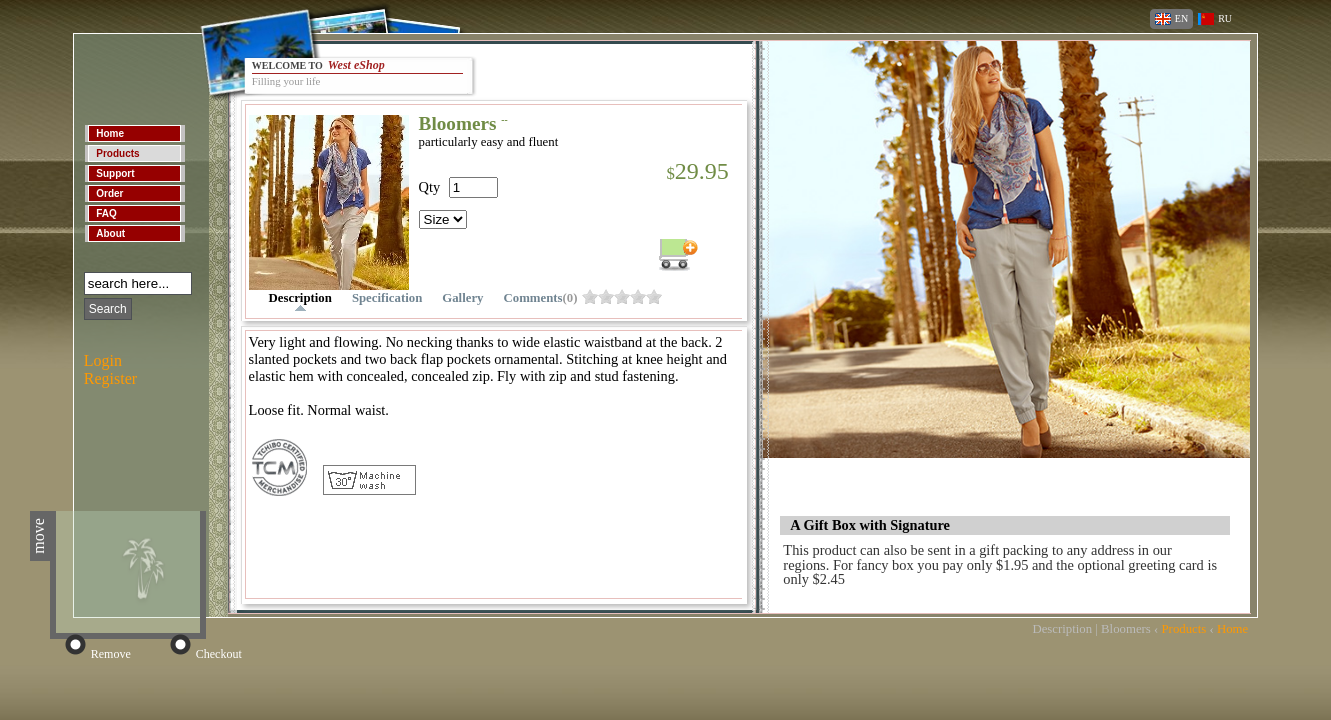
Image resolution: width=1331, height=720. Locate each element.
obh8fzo (590, 296)
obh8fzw (622, 296)
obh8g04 (654, 296)
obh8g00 (638, 296)
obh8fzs (606, 296)
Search (108, 309)
